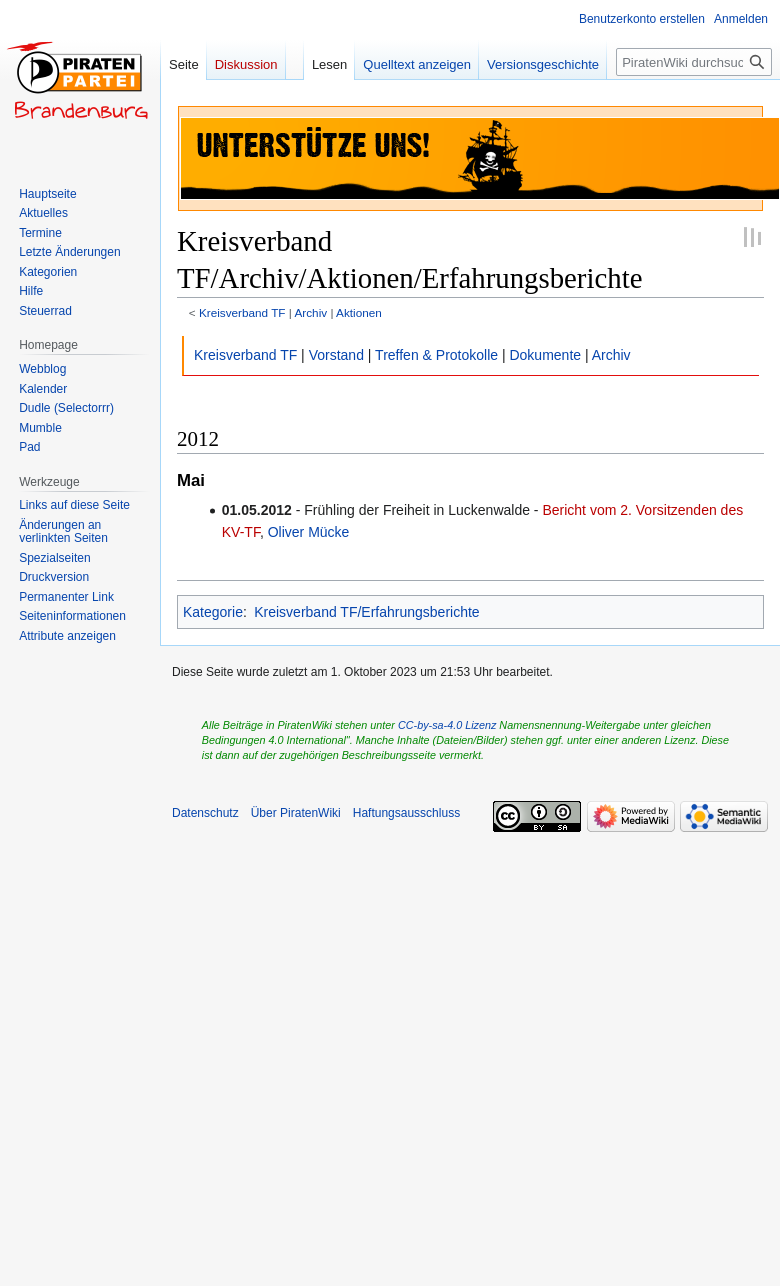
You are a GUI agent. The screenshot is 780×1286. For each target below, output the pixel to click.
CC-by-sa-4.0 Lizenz (447, 725)
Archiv (310, 312)
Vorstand (336, 355)
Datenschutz (205, 813)
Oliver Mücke (309, 532)
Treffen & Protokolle (436, 355)
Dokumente (545, 355)
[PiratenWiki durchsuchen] (694, 62)
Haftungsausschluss (406, 813)
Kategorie (213, 612)
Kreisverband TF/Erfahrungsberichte (366, 612)
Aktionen (359, 312)
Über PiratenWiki (296, 813)
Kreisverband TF (242, 312)
